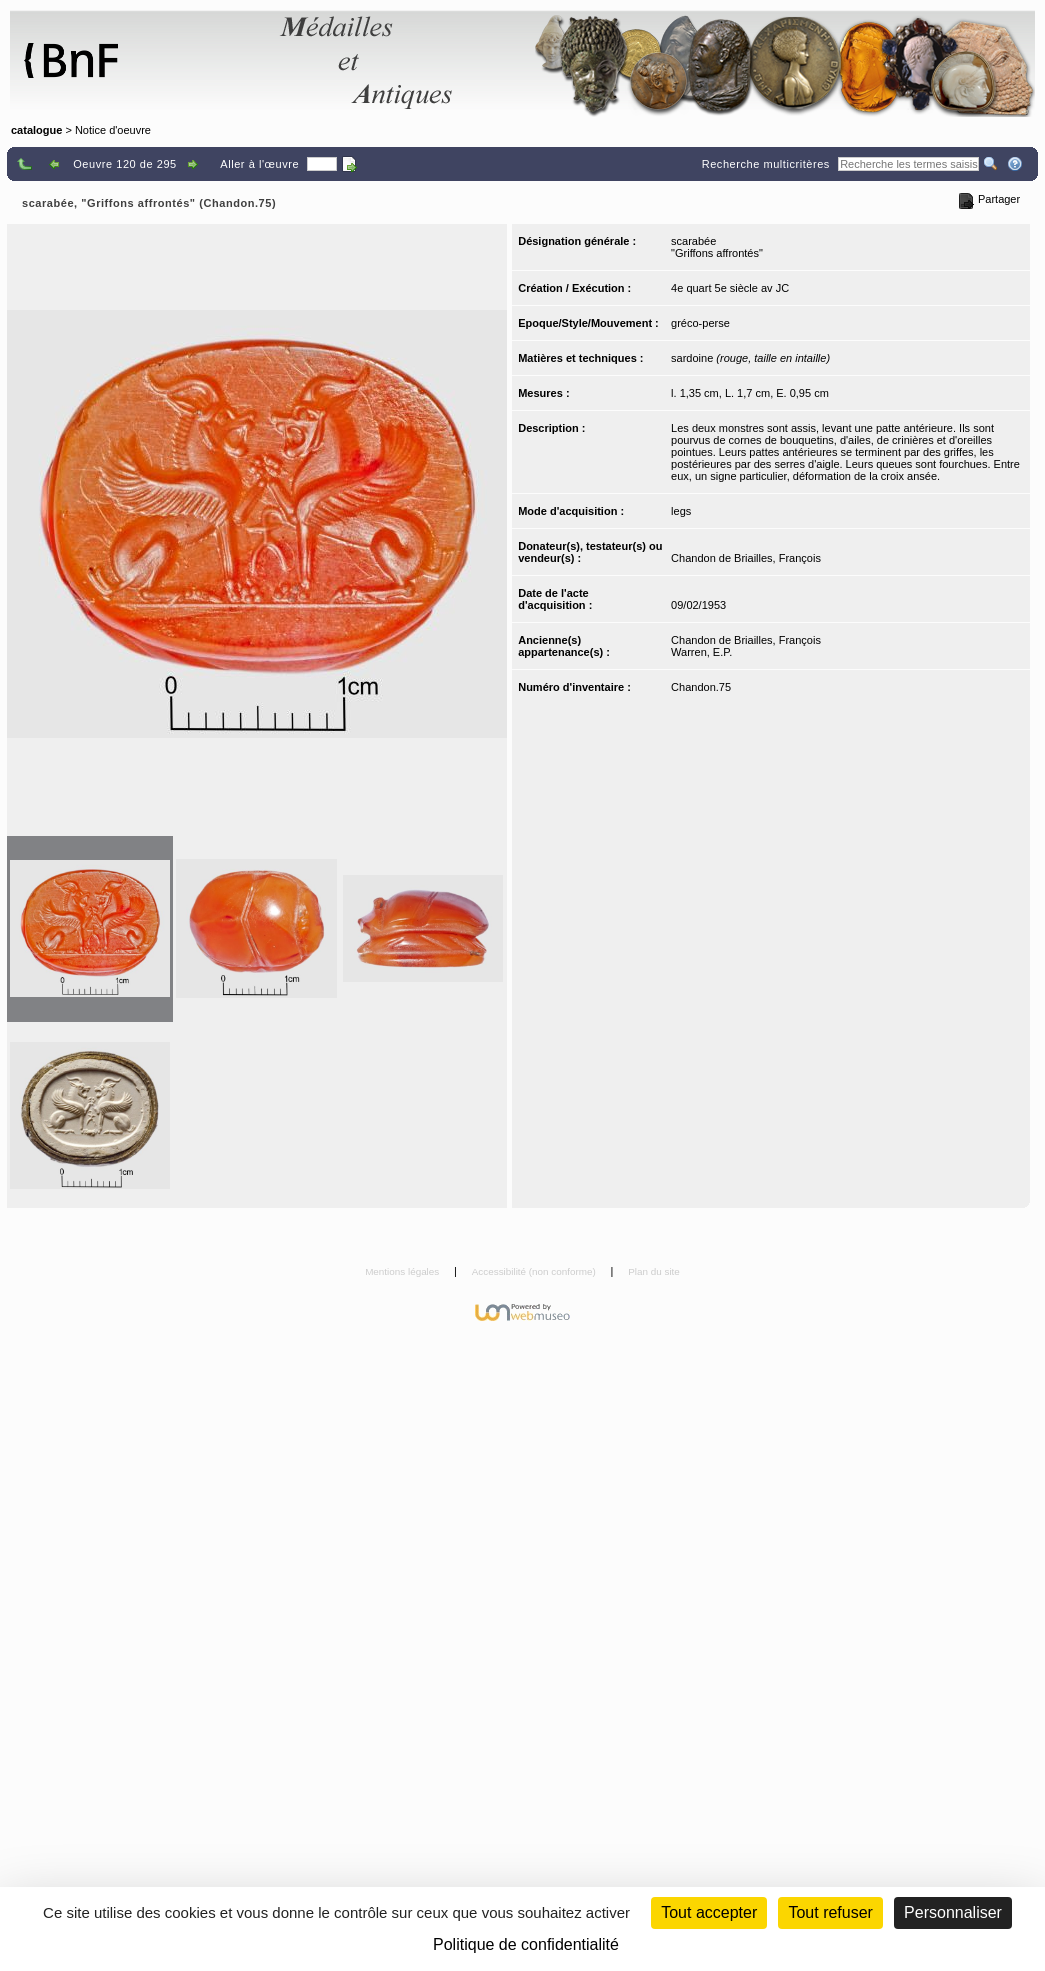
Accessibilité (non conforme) (535, 1271)
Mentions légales (403, 1271)
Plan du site (654, 1271)
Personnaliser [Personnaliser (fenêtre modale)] (953, 1912)
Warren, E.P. (701, 652)
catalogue (36, 130)
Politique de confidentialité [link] (526, 1944)
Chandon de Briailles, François (746, 558)
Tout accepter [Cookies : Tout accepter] (709, 1912)
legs (681, 511)
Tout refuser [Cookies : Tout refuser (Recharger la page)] (830, 1912)
